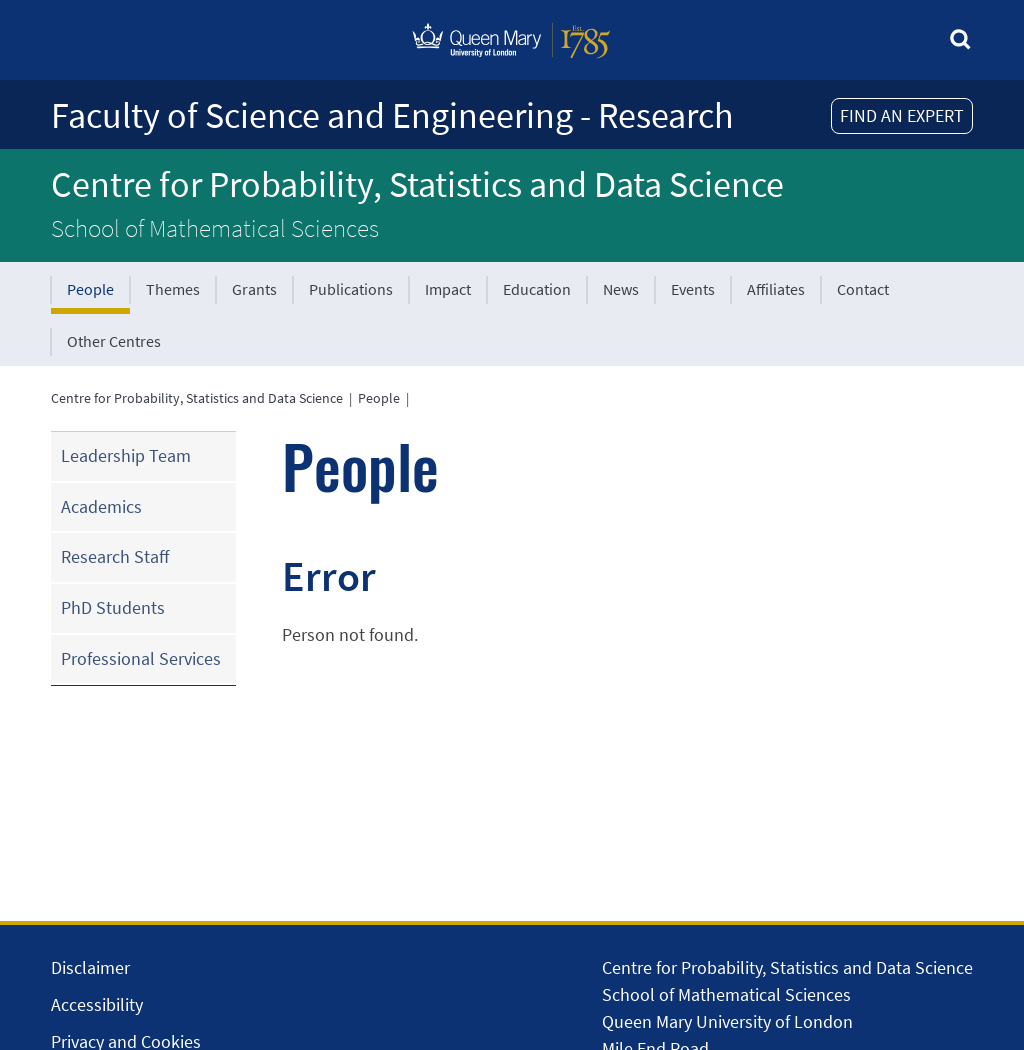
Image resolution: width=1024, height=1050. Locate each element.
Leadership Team (126, 455)
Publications (351, 289)
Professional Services (141, 658)
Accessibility (97, 1004)
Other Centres (114, 341)
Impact (448, 289)
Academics (101, 506)
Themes (173, 289)
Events (693, 289)
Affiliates (776, 289)
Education (537, 289)
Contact (863, 289)
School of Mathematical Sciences (215, 228)
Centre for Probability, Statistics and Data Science (417, 184)
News (621, 289)
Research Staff (115, 556)
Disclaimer (90, 967)
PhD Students (113, 607)
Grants (254, 289)
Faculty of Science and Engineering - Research (392, 115)
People (90, 289)
